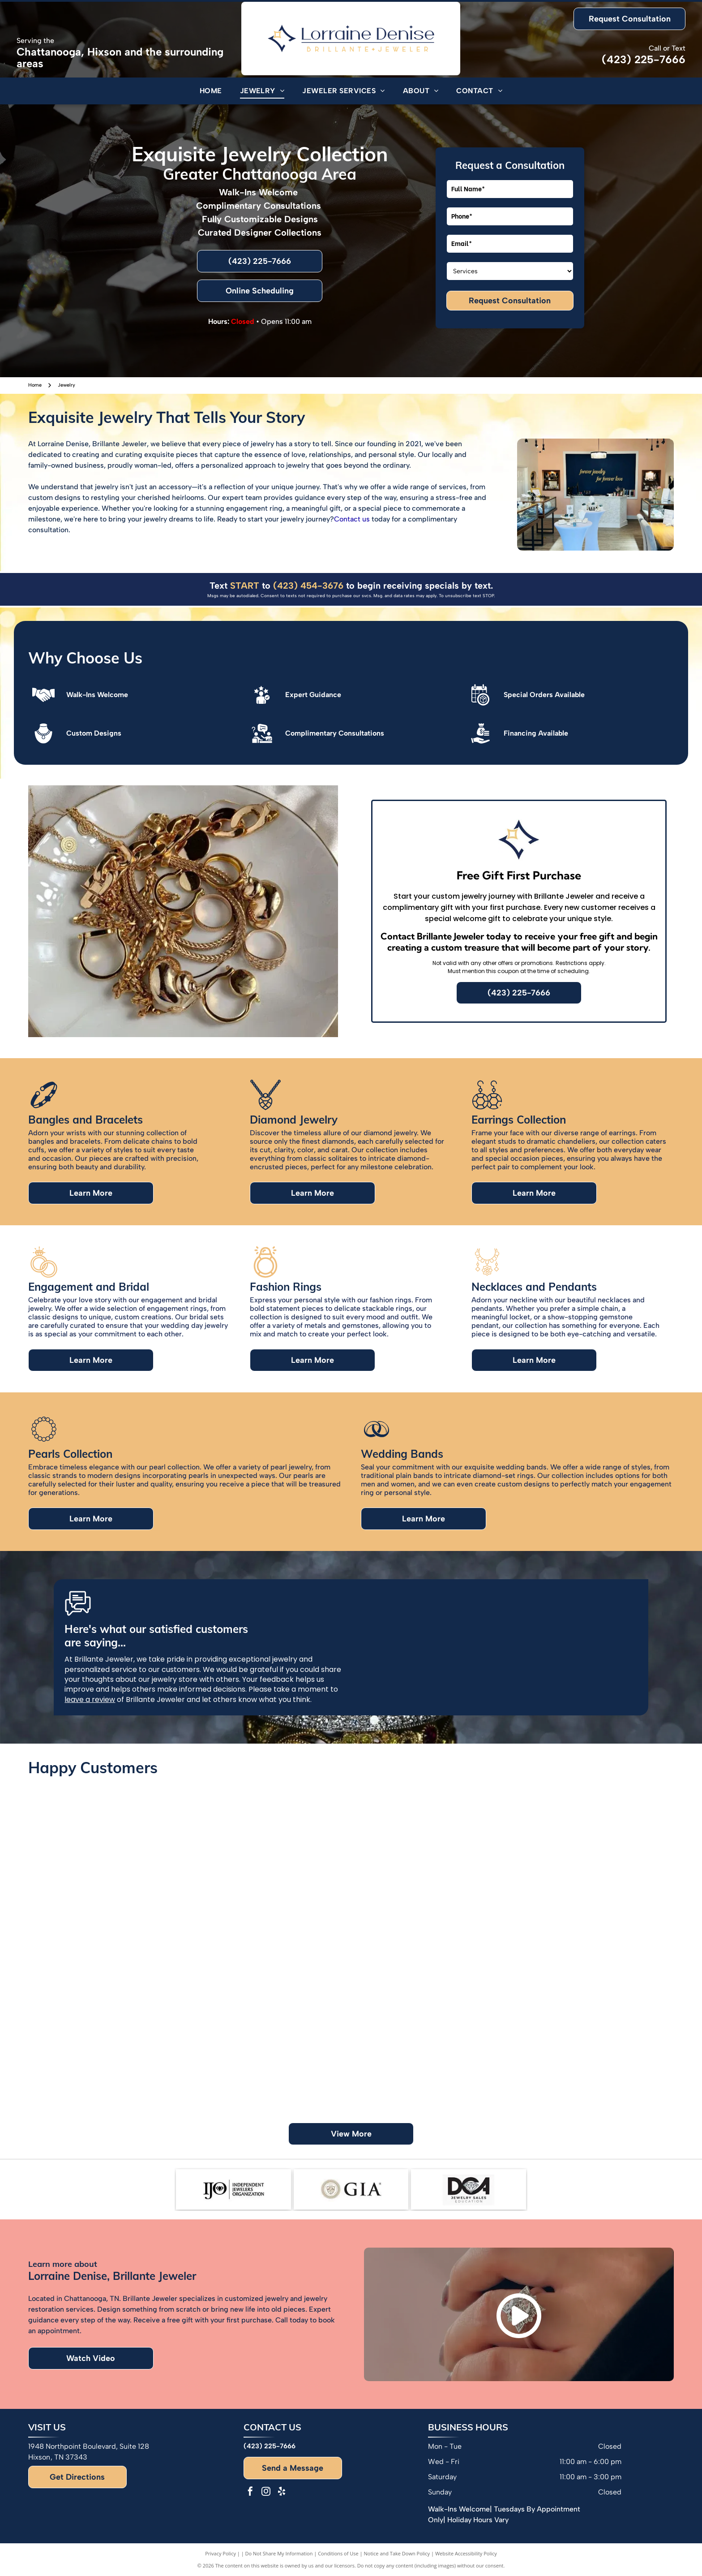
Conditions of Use (338, 2553)
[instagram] (266, 2492)
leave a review (89, 1699)
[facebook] (250, 2492)
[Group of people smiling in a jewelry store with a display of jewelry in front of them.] (592, 2050)
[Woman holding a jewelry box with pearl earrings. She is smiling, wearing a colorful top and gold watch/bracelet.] (109, 2010)
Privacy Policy (220, 2553)
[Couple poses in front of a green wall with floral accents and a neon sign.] (270, 2050)
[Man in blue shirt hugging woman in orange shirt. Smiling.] (270, 1889)
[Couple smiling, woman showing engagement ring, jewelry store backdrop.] (592, 1889)
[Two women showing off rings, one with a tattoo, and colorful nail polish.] (431, 1849)
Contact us (352, 519)
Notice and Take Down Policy (397, 2553)
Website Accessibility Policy (466, 2553)
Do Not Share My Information (279, 2553)
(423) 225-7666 (643, 59)
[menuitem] (211, 91)
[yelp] (281, 2492)
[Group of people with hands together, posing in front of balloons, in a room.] (431, 2010)
